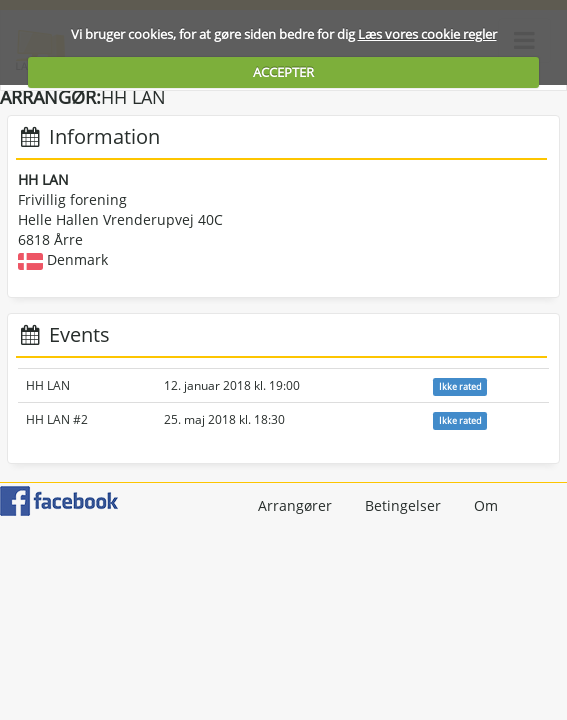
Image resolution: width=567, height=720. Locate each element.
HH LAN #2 (57, 419)
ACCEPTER (283, 72)
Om (486, 505)
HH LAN (48, 385)
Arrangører (295, 505)
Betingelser (403, 505)
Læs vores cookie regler (427, 34)
